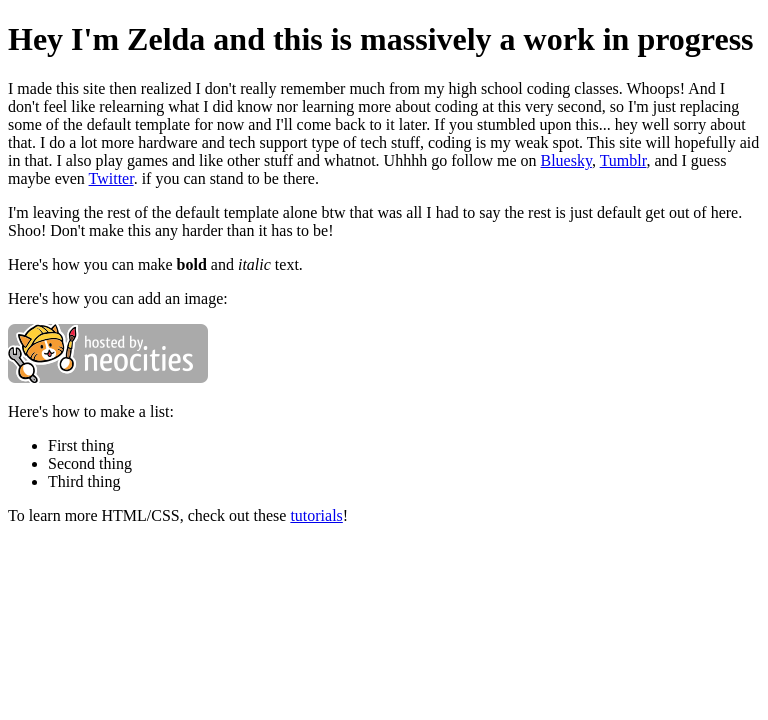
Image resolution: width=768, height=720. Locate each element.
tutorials (316, 515)
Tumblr (623, 160)
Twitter (111, 178)
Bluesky (566, 160)
